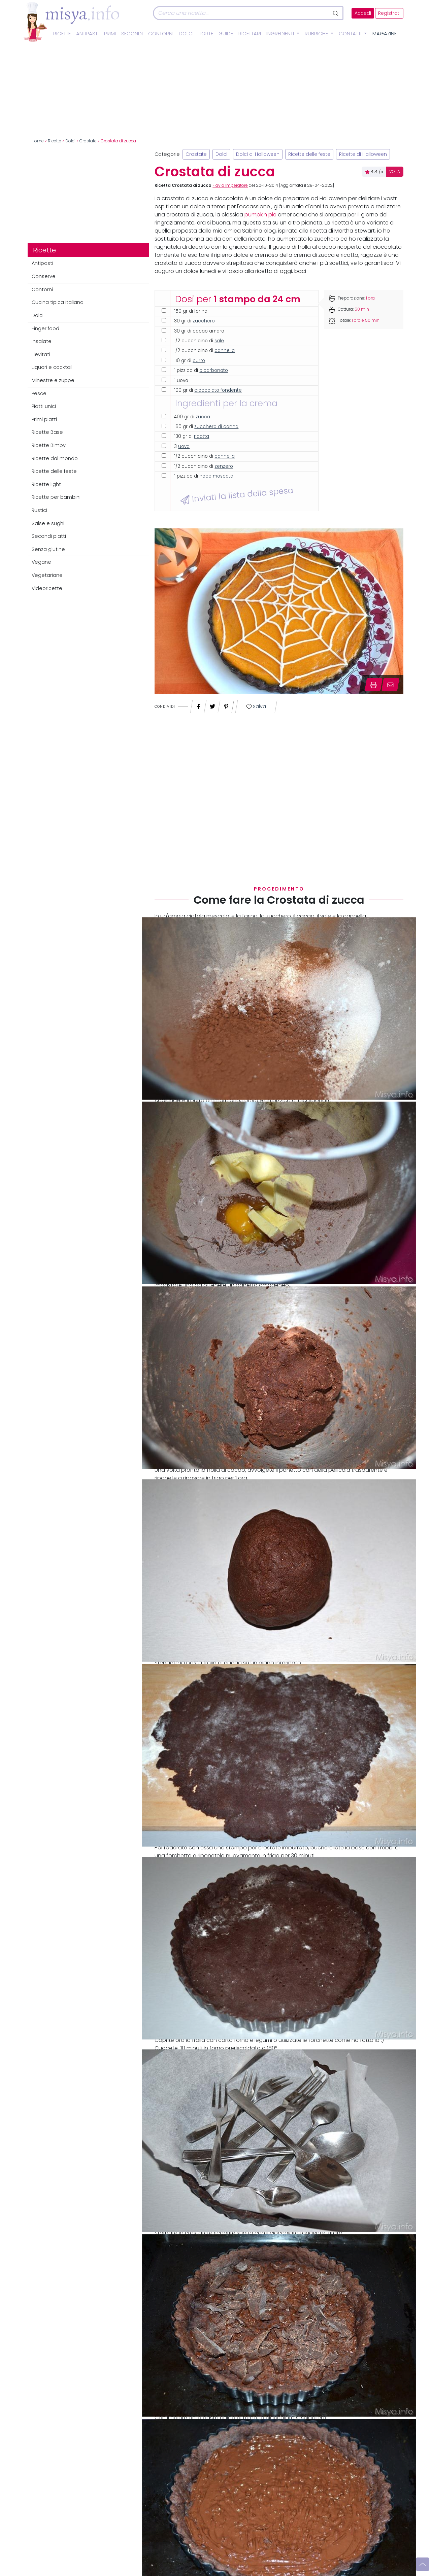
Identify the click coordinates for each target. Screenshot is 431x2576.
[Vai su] (422, 2564)
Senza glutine (48, 549)
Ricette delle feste (54, 471)
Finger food (45, 328)
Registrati (389, 13)
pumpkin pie (260, 214)
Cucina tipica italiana (58, 302)
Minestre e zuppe (53, 380)
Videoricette (47, 588)
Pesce (39, 393)
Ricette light (46, 484)
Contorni (160, 34)
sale (219, 341)
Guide (226, 34)
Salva (256, 706)
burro (199, 360)
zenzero (223, 466)
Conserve (44, 276)
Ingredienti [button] (280, 34)
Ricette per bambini (56, 497)
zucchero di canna (216, 426)
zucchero (204, 321)
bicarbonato (213, 370)
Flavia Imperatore (230, 185)
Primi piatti (44, 419)
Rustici (39, 510)
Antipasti (87, 34)
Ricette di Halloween (363, 154)
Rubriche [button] (317, 34)
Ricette (62, 34)
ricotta (201, 436)
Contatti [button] (351, 34)
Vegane (41, 562)
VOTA (394, 171)
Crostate (88, 141)
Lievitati (41, 354)
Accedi (363, 13)
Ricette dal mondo (55, 458)
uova (184, 446)
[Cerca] (241, 13)
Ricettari (249, 34)
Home (38, 141)
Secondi (132, 34)
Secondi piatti (49, 536)
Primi (110, 34)
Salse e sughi (48, 523)
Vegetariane (47, 575)
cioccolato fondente (218, 390)
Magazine (384, 34)
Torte (206, 34)
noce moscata (216, 476)
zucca (203, 417)
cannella (224, 350)
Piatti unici (44, 406)
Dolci (186, 34)
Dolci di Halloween (257, 154)
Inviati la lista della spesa (236, 495)
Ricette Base (47, 432)
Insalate (42, 341)
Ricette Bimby (49, 445)
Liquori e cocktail (52, 367)
